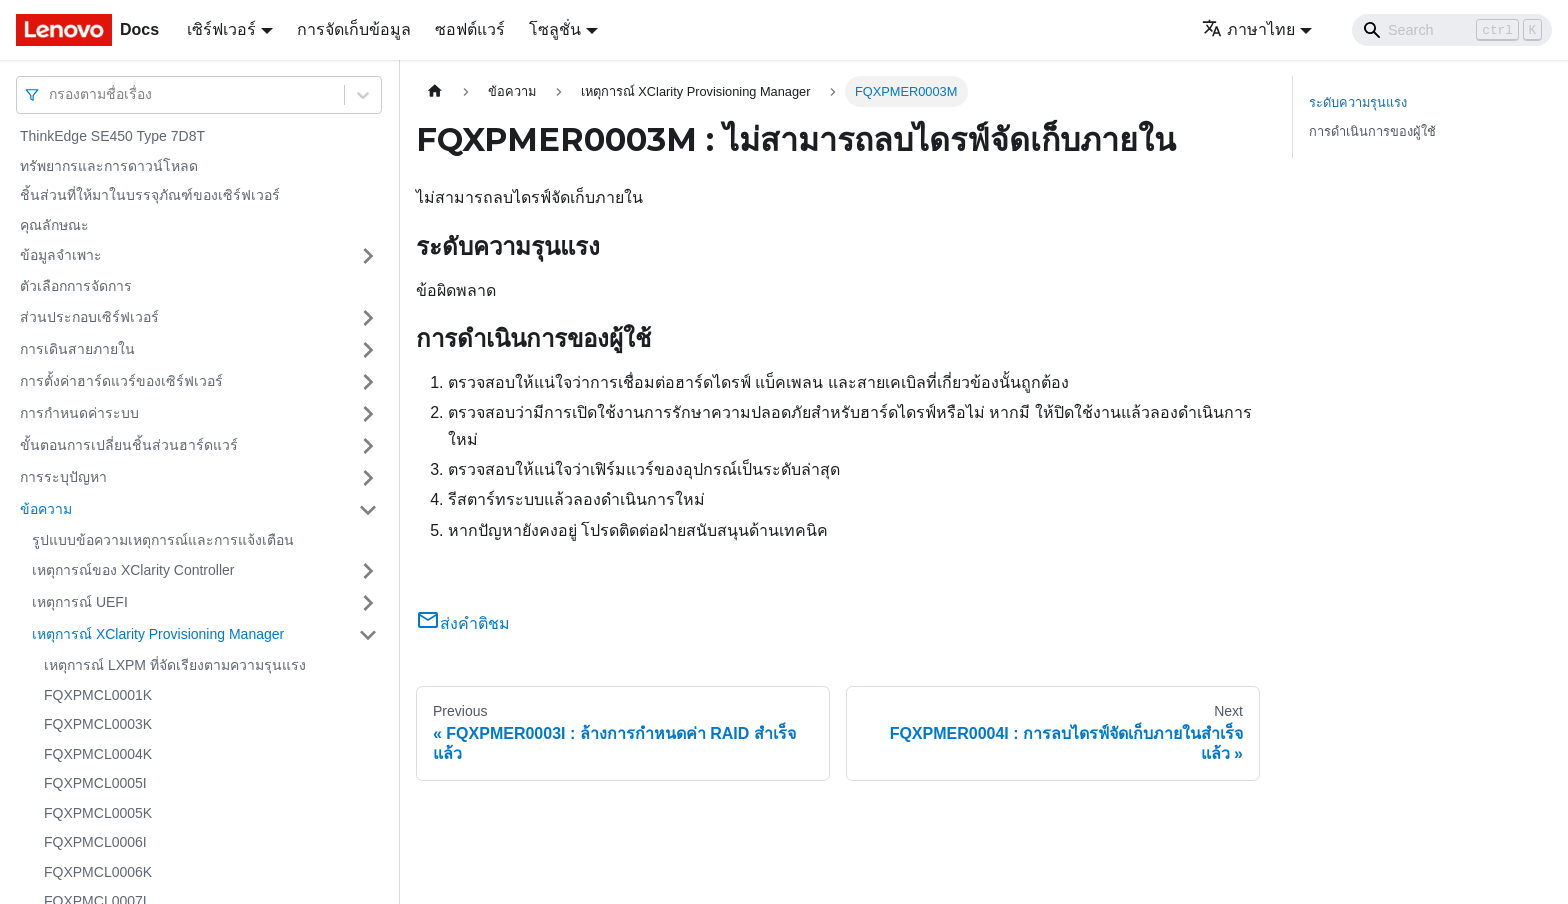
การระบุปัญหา (63, 477)
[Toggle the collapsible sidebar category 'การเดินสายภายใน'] (368, 350)
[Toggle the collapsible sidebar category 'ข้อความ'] (368, 510)
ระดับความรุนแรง (1358, 102)
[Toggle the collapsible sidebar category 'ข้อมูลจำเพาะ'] (368, 256)
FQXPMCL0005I (95, 783)
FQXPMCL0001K (98, 695)
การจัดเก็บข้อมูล (354, 29)
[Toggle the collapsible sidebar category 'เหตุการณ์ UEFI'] (368, 603)
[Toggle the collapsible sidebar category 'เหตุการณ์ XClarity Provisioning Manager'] (368, 635)
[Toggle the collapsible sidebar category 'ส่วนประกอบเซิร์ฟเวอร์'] (368, 318)
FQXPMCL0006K (98, 872)
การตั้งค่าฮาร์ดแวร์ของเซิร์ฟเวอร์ (121, 381)
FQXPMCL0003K (98, 724)
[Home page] (435, 91)
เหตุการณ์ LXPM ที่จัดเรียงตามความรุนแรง (175, 665)
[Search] (1452, 30)
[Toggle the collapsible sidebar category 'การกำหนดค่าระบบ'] (368, 414)
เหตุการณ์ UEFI (80, 602)
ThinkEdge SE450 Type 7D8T (112, 136)
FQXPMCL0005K (98, 813)
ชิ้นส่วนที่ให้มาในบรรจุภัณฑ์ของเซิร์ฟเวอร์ (150, 195)
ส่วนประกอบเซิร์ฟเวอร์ (89, 317)
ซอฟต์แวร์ (470, 29)
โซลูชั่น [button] (555, 29)
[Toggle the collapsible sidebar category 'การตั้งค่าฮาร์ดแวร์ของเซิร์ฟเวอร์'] (368, 382)
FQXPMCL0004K (98, 754)
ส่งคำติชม (463, 623)
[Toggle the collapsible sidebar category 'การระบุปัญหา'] (368, 478)
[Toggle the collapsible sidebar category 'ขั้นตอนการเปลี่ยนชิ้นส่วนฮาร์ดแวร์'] (368, 446)
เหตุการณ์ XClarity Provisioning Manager (158, 634)
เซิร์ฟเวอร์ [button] (221, 29)
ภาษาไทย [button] (1248, 29)
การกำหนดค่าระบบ (79, 413)
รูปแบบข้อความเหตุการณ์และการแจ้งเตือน (163, 540)
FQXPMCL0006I (95, 842)
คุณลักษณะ (54, 225)
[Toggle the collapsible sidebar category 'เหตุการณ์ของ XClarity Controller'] (368, 571)
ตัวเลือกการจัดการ (76, 286)
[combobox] (51, 94)
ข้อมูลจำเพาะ (61, 255)
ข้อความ (46, 509)
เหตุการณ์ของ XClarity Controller (133, 570)
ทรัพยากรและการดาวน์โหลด (109, 166)
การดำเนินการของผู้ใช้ (1372, 131)
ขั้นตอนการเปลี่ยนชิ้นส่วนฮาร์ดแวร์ (129, 445)
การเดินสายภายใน (77, 349)
